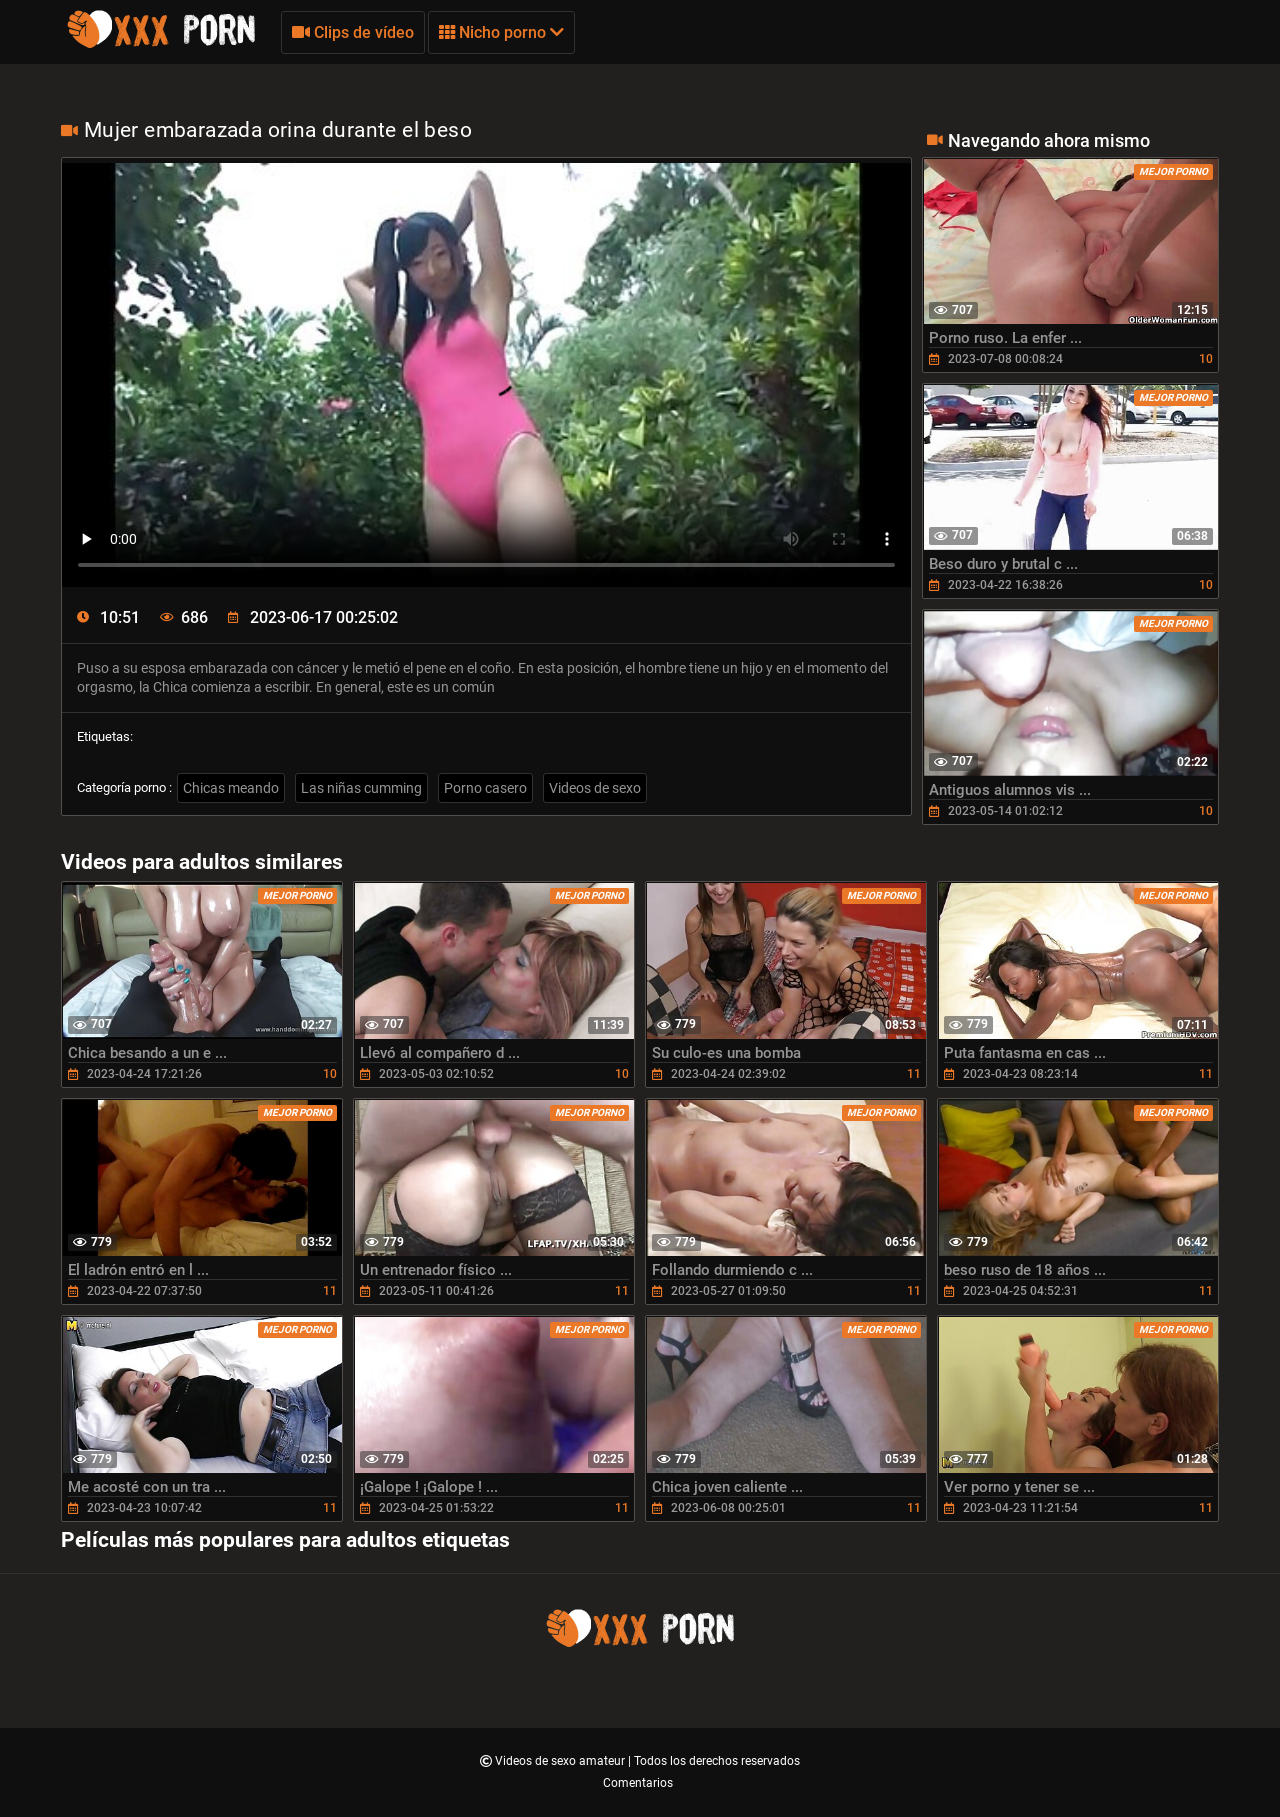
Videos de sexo (595, 788)
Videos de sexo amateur (561, 1761)
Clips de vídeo (353, 32)
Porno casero (485, 788)
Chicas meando (231, 788)
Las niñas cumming (361, 788)
